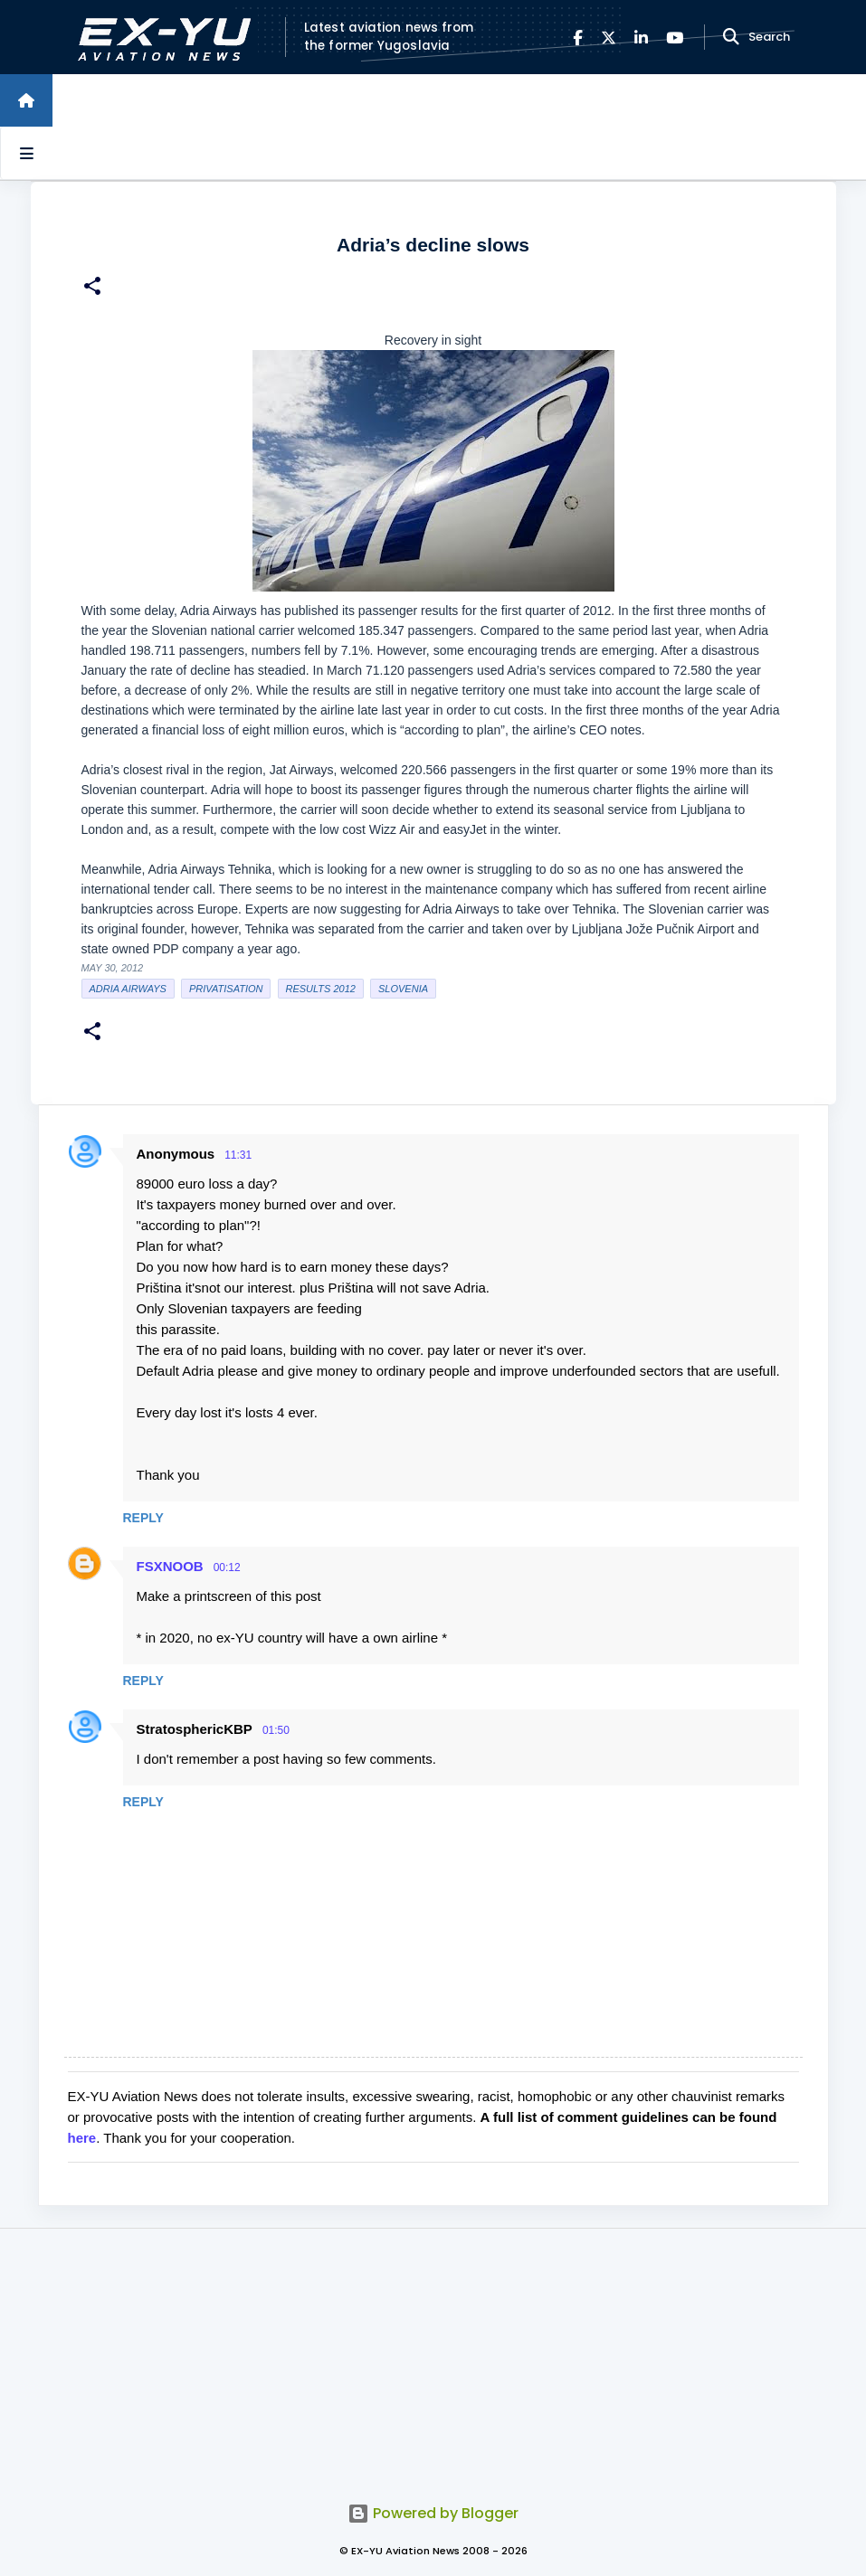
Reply (143, 1518)
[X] (608, 37)
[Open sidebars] (26, 153)
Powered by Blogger (433, 2513)
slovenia (403, 988)
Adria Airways (128, 988)
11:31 (238, 1155)
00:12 (227, 1567)
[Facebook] (578, 37)
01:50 (276, 1730)
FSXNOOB (170, 1566)
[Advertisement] (433, 2355)
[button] (92, 288)
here (82, 2137)
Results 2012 (321, 988)
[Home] (26, 100)
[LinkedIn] (641, 37)
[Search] (731, 37)
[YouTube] (674, 37)
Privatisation (226, 988)
